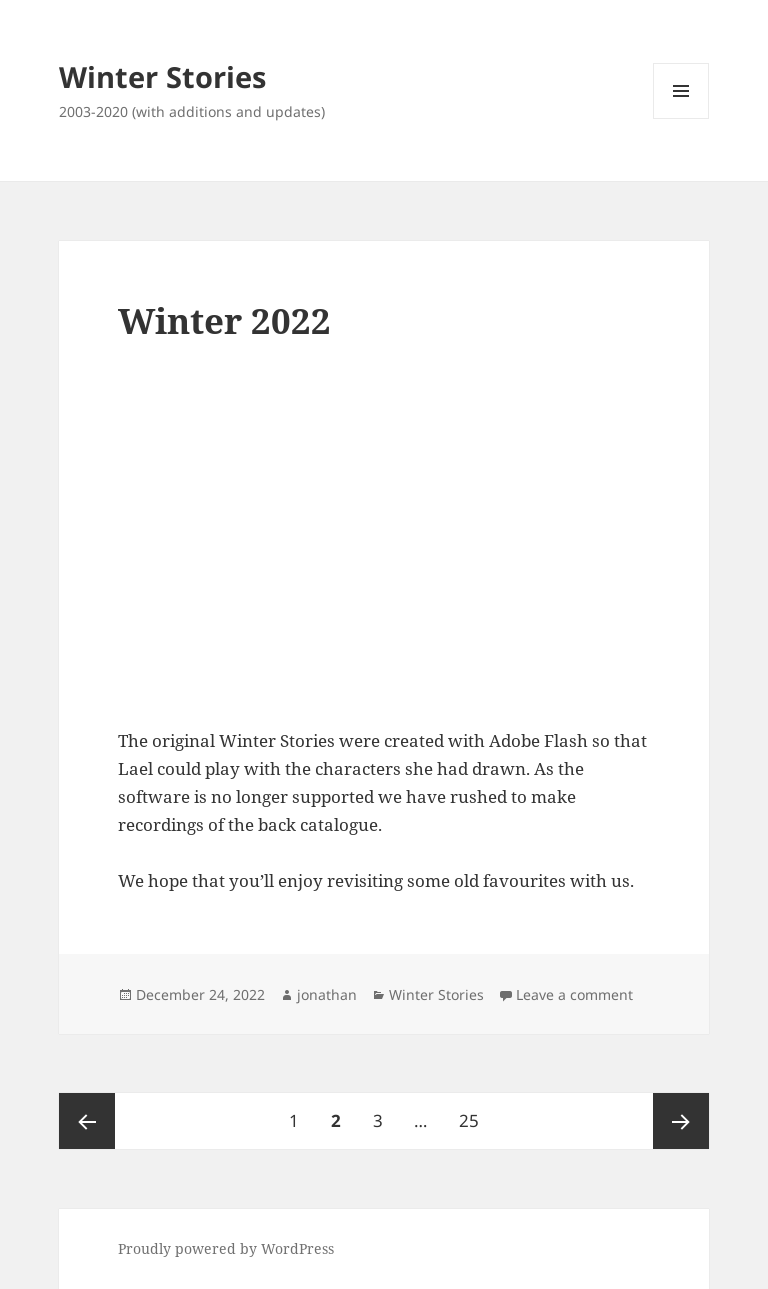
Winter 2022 (224, 320)
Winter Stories (162, 76)
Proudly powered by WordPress (226, 1248)
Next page (681, 1121)
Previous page (87, 1121)
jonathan (327, 994)
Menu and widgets (681, 118)
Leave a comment (574, 994)
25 (475, 1112)
